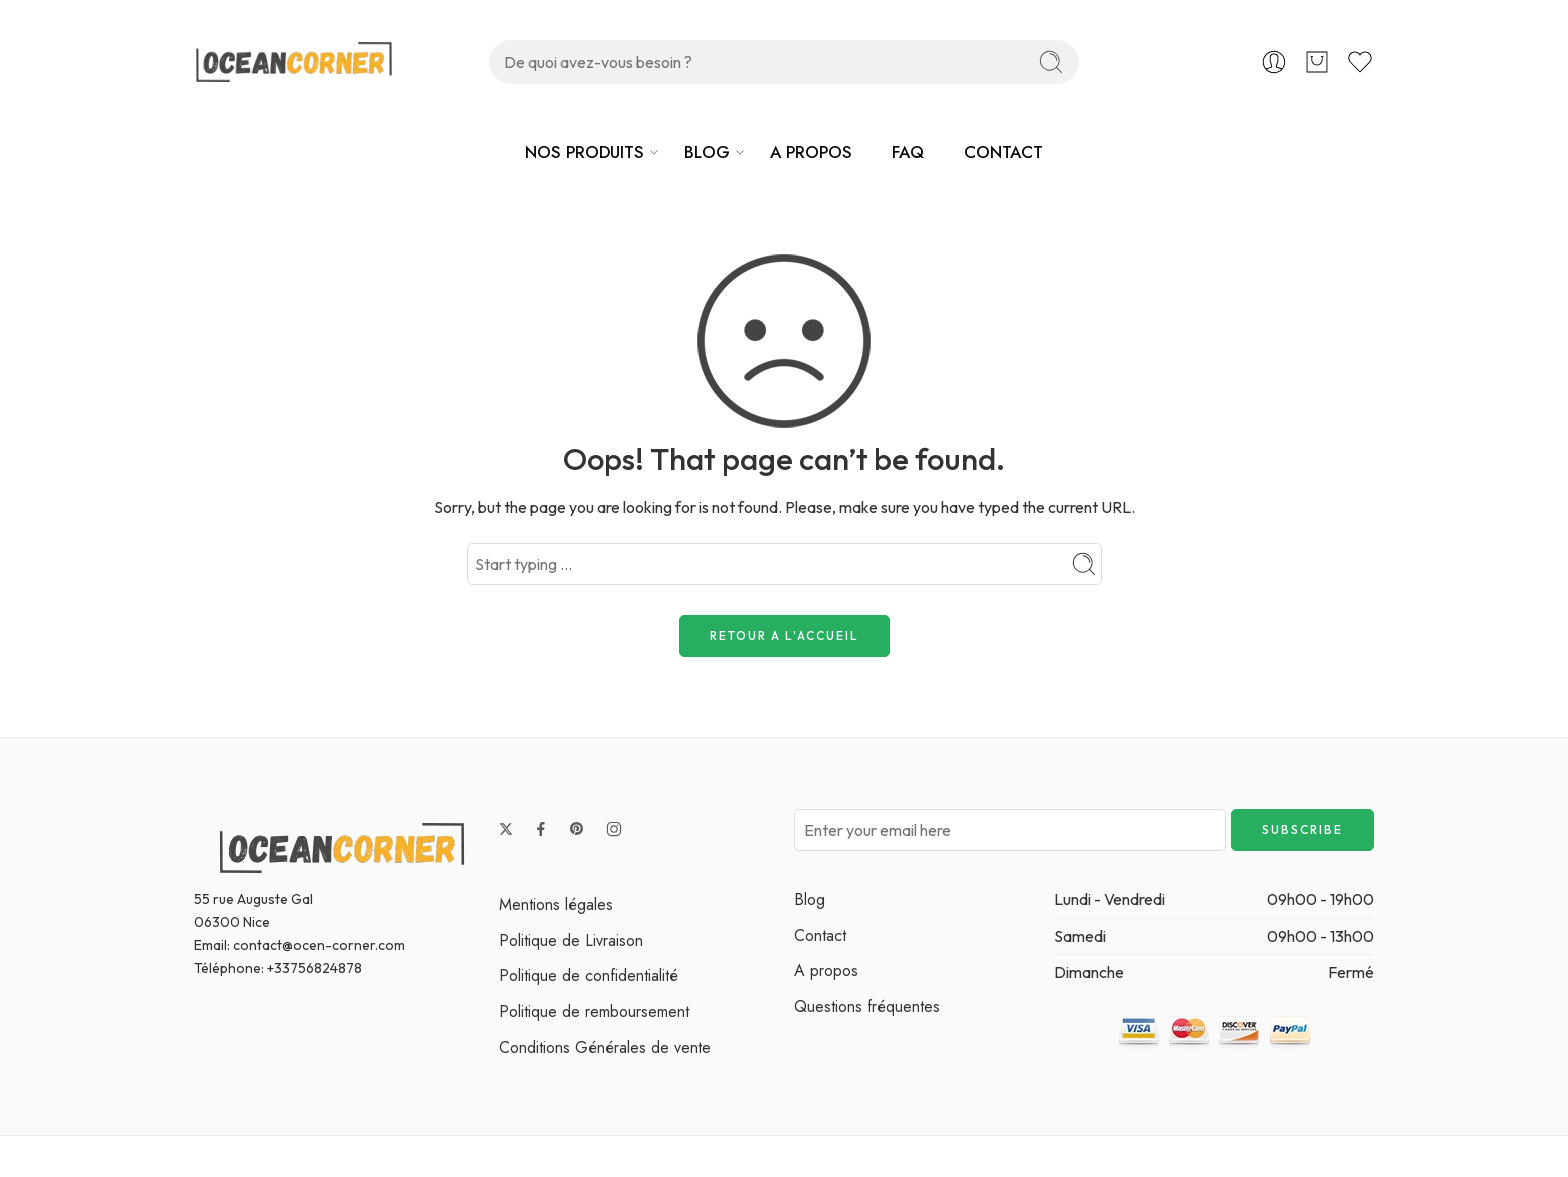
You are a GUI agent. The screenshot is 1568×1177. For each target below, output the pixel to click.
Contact (820, 935)
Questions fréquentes (867, 1006)
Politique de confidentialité (588, 975)
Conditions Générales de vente (605, 1047)
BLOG (707, 152)
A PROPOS (811, 152)
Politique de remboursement (594, 1011)
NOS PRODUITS (584, 152)
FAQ (908, 152)
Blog (809, 899)
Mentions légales (556, 904)
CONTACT (1003, 152)
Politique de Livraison (571, 940)
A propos (826, 970)
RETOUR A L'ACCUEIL (784, 635)
